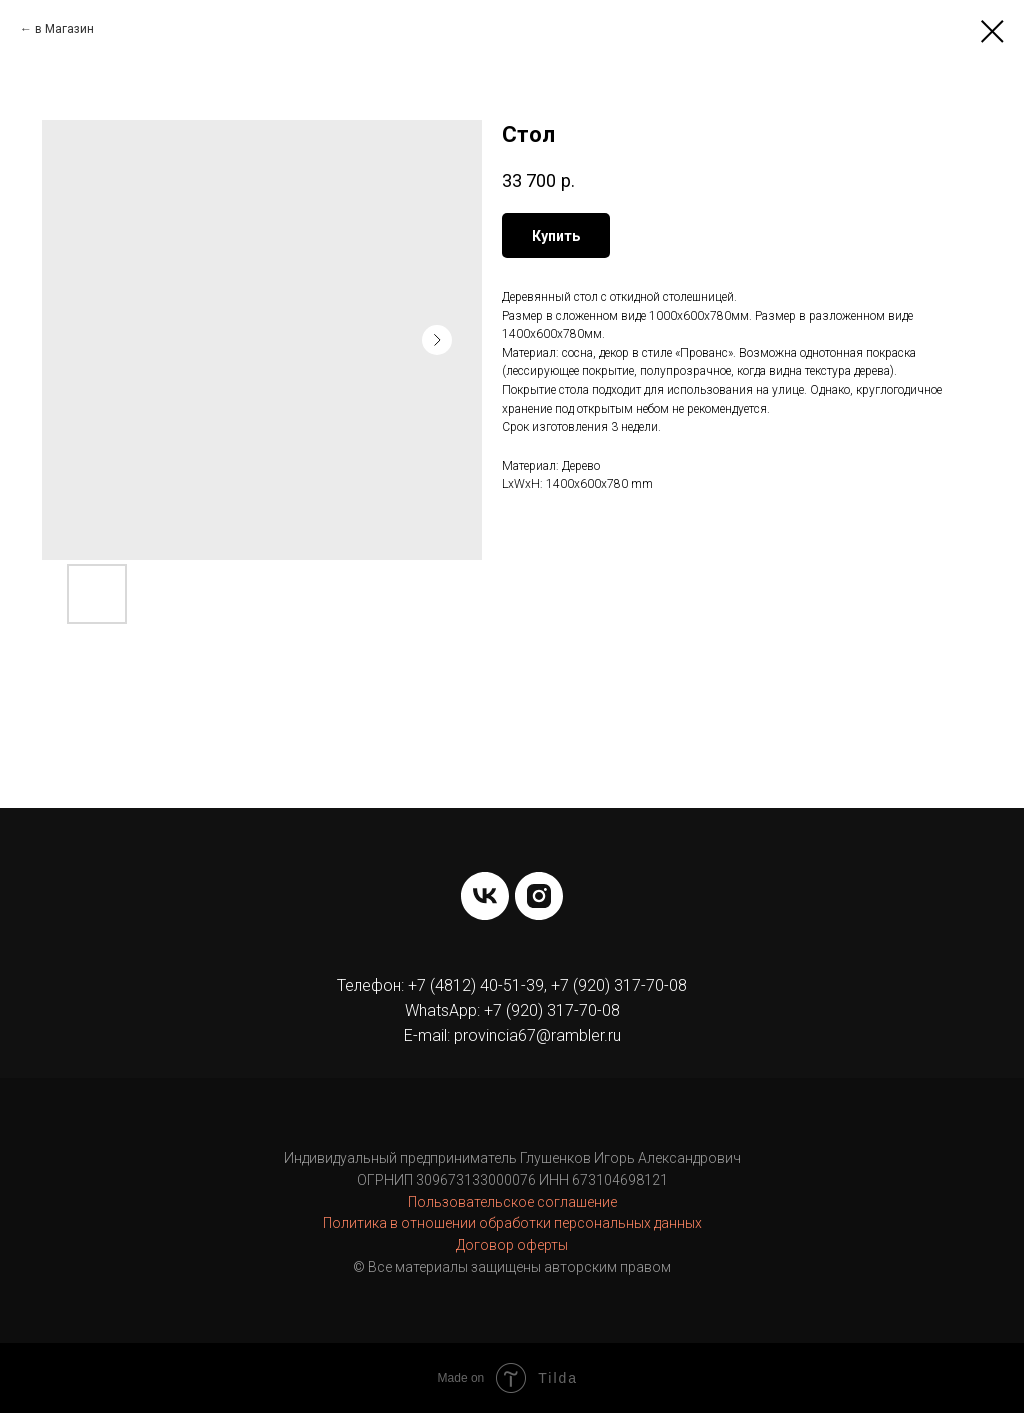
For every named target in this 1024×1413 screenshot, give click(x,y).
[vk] (485, 896)
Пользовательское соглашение (512, 1202)
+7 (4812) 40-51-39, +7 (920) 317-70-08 (547, 985)
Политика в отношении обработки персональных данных (512, 1223)
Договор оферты (512, 1245)
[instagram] (539, 896)
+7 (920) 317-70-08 (552, 1010)
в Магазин (64, 29)
